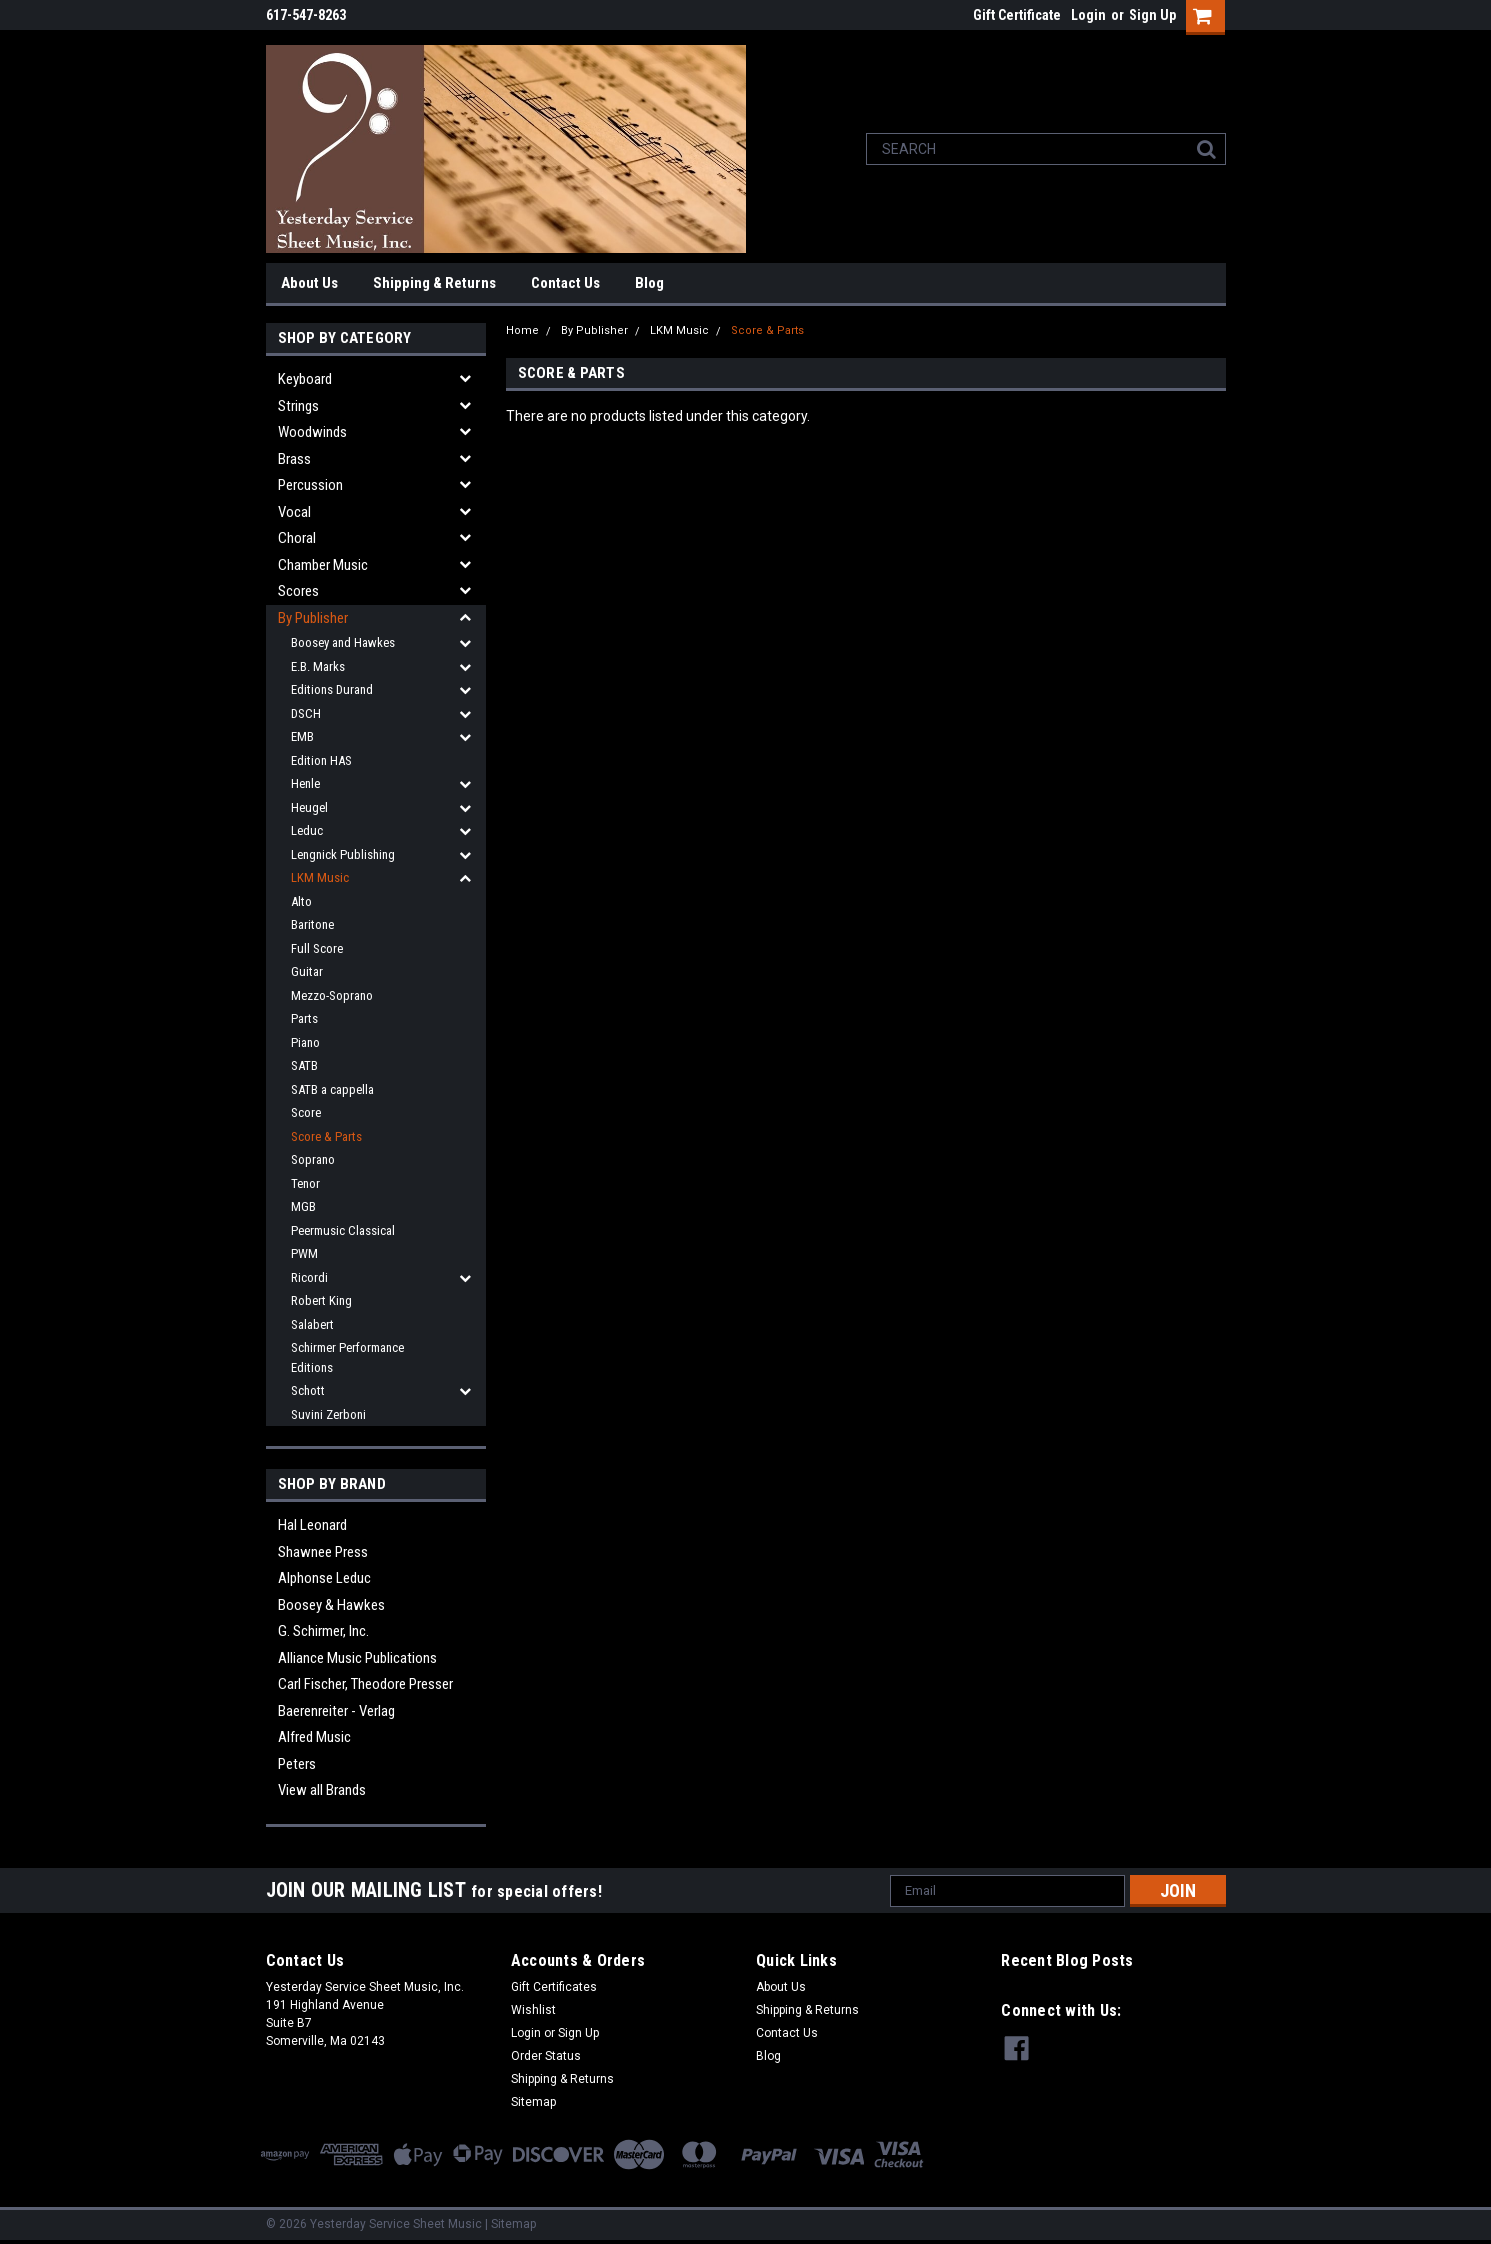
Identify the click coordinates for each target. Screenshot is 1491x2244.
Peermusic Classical (343, 1230)
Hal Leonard (312, 1525)
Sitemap (533, 2102)
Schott (308, 1390)
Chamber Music (323, 565)
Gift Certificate (1017, 15)
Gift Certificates (554, 1987)
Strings (298, 406)
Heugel (309, 807)
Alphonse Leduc (324, 1578)
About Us (309, 283)
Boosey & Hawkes (331, 1605)
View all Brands (322, 1790)
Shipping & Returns (434, 283)
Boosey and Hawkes (343, 642)
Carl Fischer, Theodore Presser (365, 1684)
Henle (305, 783)
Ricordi (309, 1277)
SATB (304, 1065)
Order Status (546, 2056)
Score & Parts (326, 1136)
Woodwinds (312, 432)
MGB (303, 1206)
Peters (297, 1764)
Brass (294, 459)
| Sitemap (510, 2224)
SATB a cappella (332, 1089)
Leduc (307, 830)
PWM (304, 1253)
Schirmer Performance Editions (347, 1357)
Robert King (321, 1300)
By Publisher (313, 618)
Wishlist (533, 2010)
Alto (301, 901)
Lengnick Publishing (343, 854)
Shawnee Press (323, 1552)
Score (306, 1112)
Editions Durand (332, 689)
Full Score (317, 948)
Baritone (312, 924)
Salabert (312, 1324)
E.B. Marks (318, 666)
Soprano (313, 1159)
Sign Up (1152, 15)
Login (1088, 15)
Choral (297, 538)
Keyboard (305, 379)
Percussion (310, 485)
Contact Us (565, 283)
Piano (305, 1042)
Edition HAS (321, 760)
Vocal (294, 512)
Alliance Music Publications (357, 1658)
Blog (649, 283)
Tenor (305, 1183)
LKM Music (320, 877)
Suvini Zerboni (328, 1414)
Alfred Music (314, 1737)
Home (522, 330)
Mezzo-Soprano (332, 995)
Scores (298, 591)
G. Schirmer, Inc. (323, 1631)
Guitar (307, 971)
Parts (304, 1018)
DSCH (306, 713)
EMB (302, 736)
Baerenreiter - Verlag (336, 1711)
